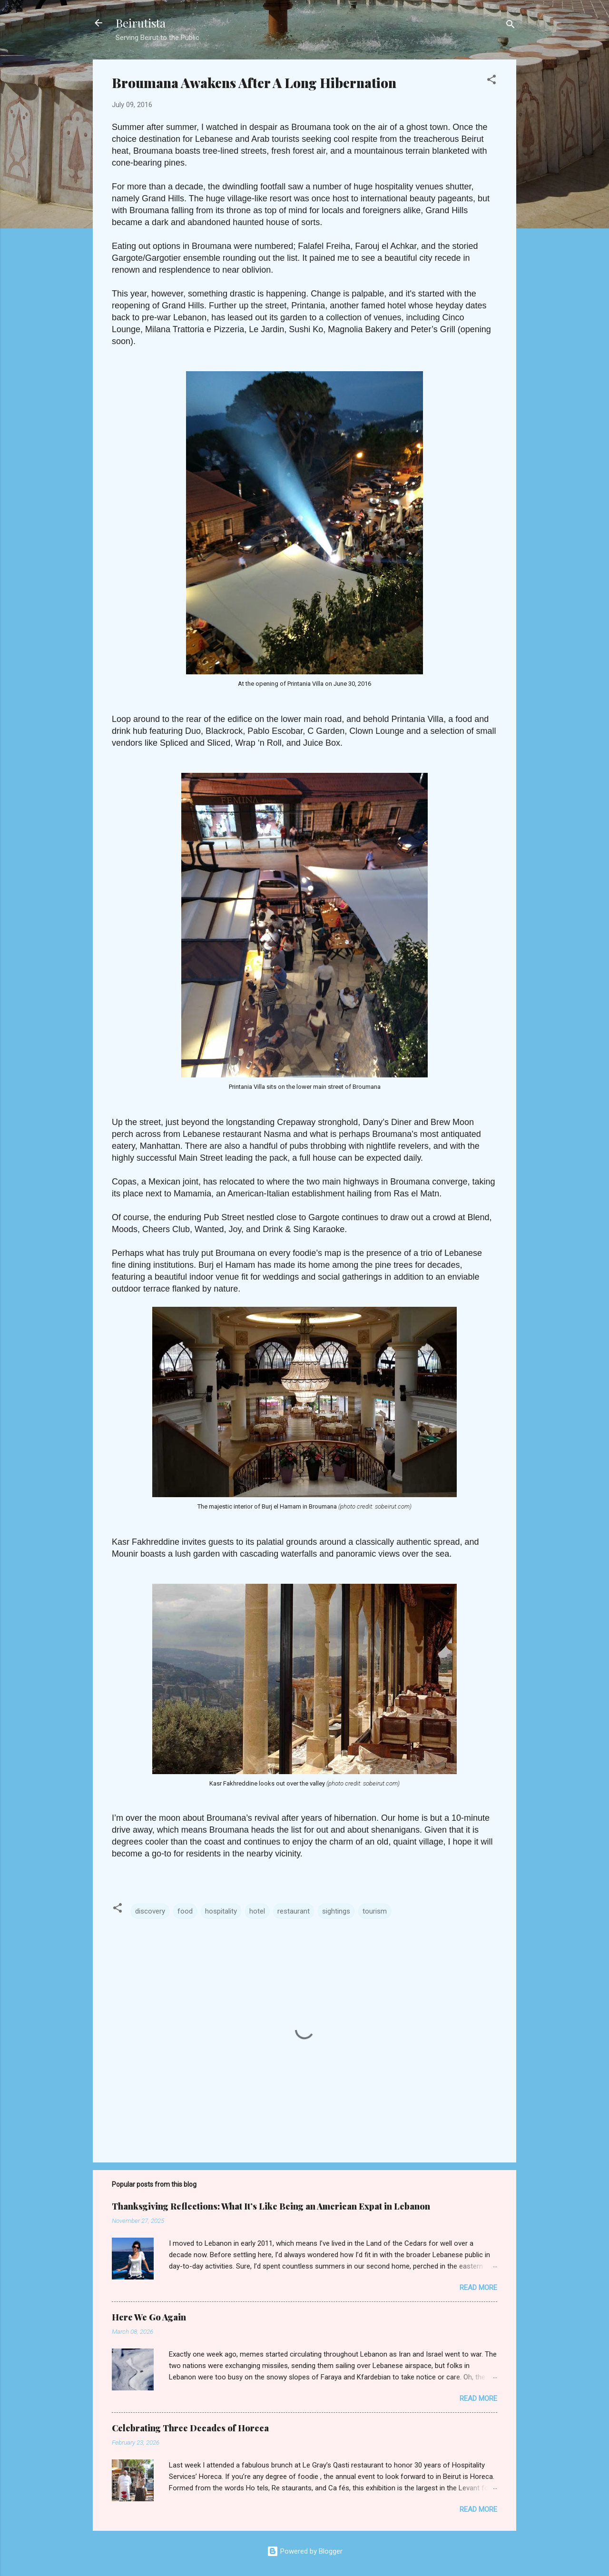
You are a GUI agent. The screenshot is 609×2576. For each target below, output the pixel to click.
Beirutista (141, 22)
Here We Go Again (149, 2317)
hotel (257, 1911)
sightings (336, 1911)
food (185, 1911)
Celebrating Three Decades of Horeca (190, 2428)
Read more (478, 2287)
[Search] (510, 25)
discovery (150, 1911)
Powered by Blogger (305, 2551)
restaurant (293, 1911)
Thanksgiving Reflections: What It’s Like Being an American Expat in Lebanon (271, 2206)
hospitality (221, 1911)
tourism (375, 1911)
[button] (491, 81)
